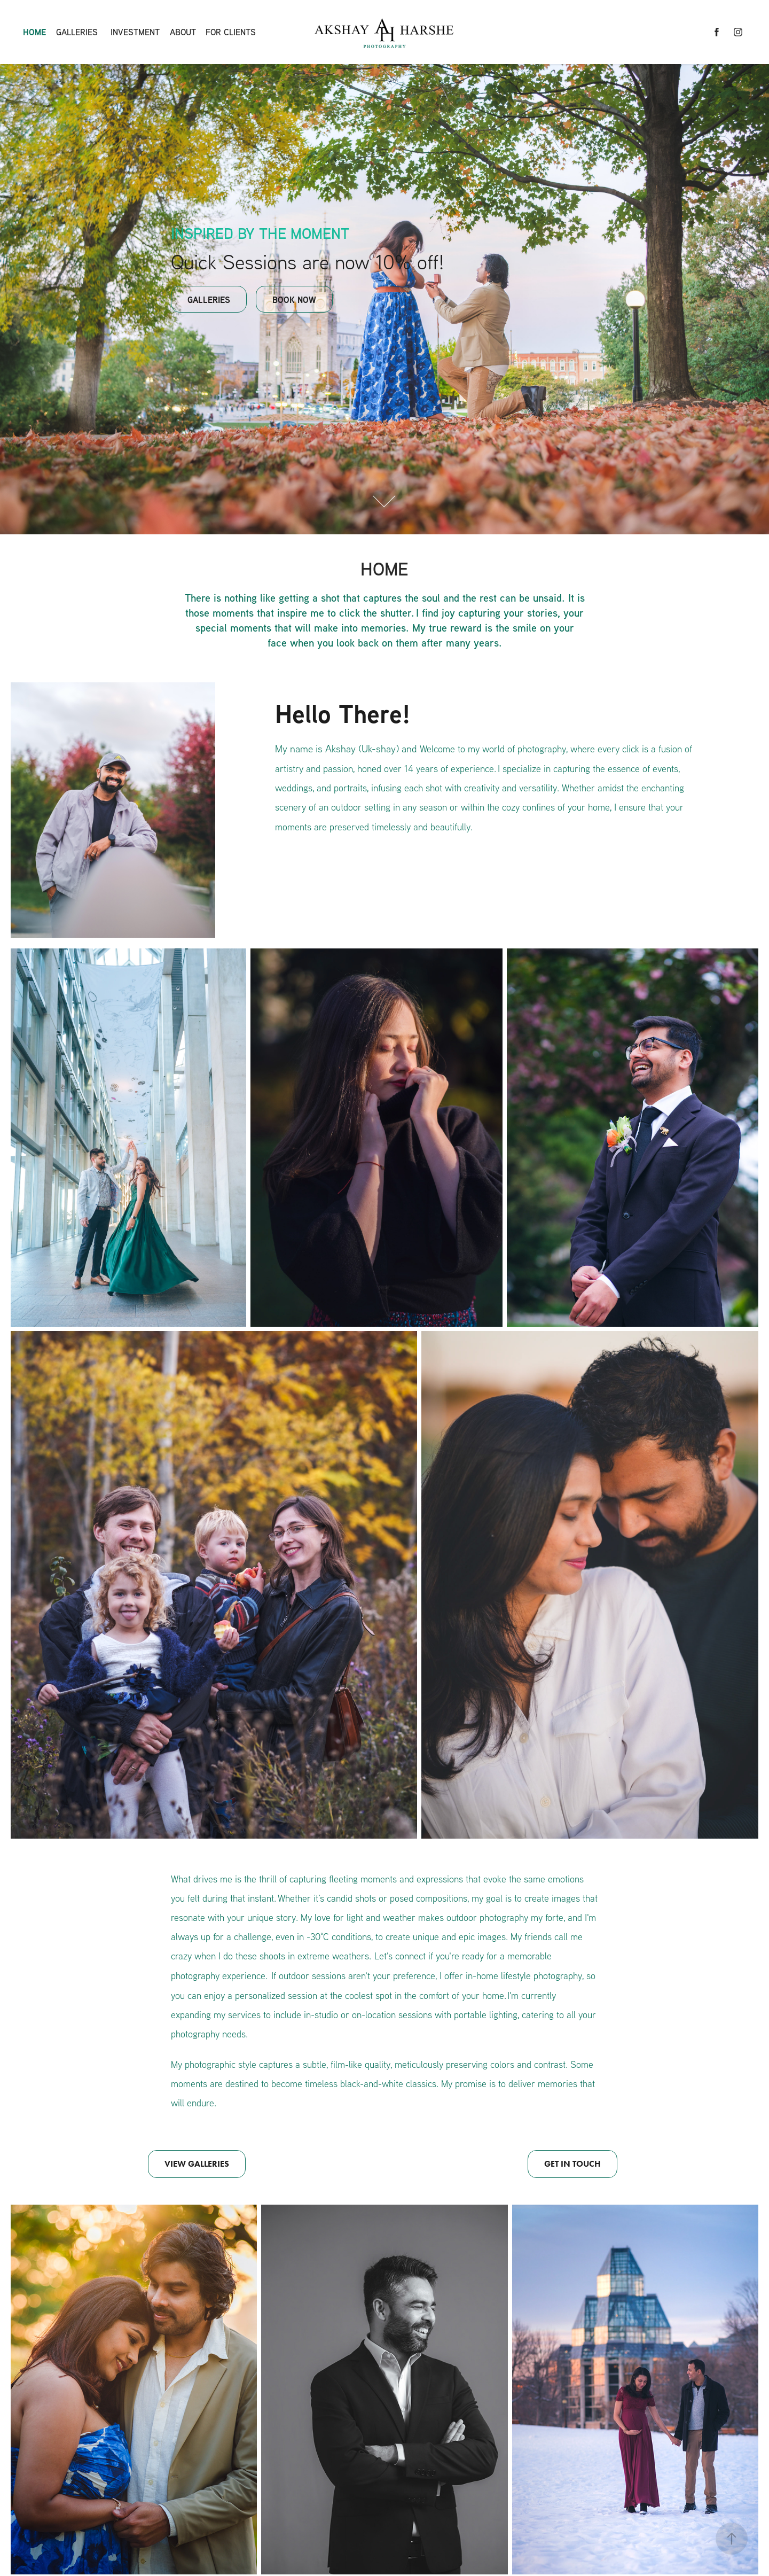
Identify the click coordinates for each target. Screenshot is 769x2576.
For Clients (231, 32)
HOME (34, 32)
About (183, 32)
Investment (135, 32)
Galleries (77, 32)
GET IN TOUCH (572, 2164)
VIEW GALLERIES (196, 2164)
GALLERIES (208, 300)
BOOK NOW (294, 300)
